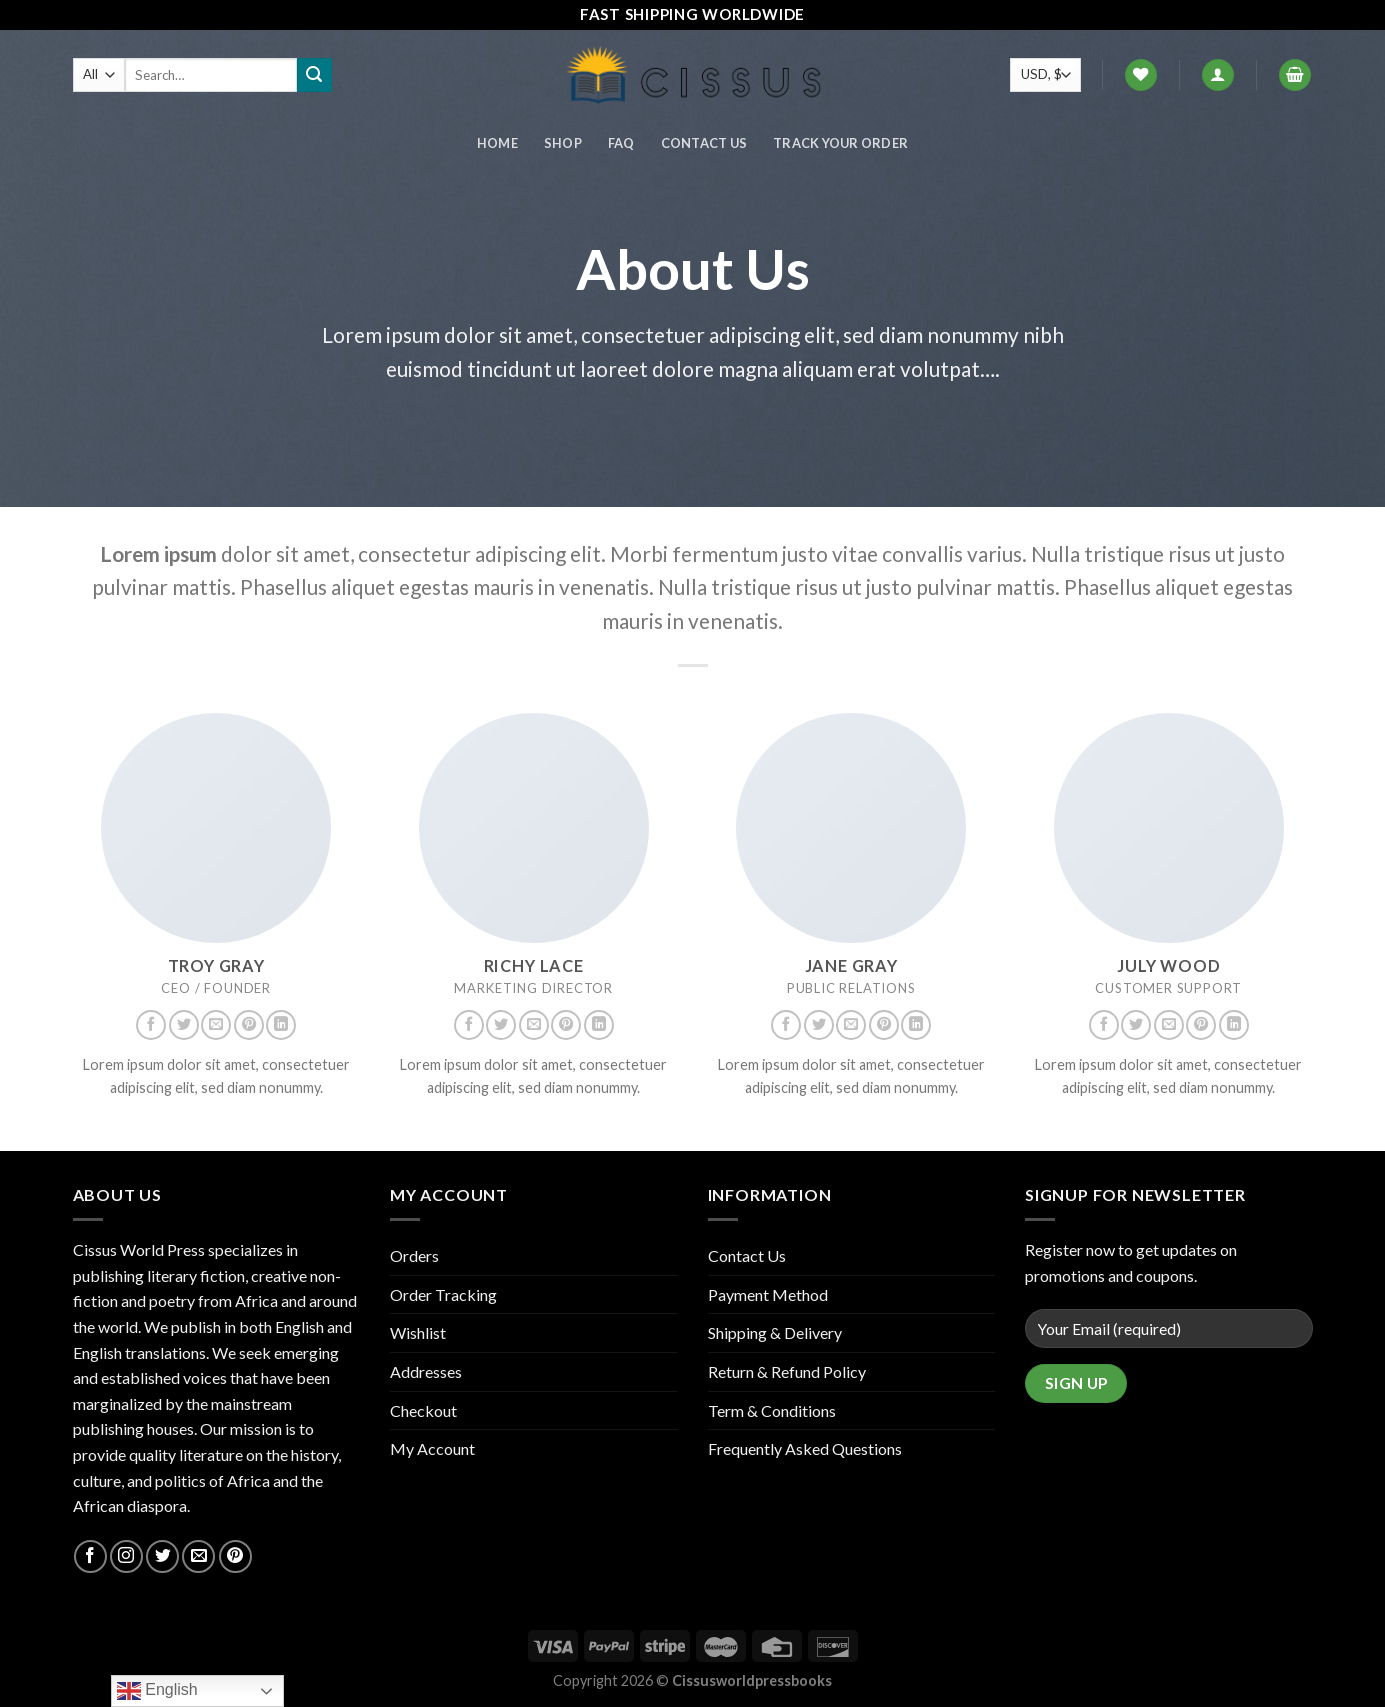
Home (497, 143)
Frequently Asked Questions (805, 1448)
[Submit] (314, 75)
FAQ (621, 143)
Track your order (840, 143)
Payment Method (768, 1294)
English (157, 1691)
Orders (414, 1255)
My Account (432, 1448)
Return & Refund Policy (787, 1371)
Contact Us (704, 143)
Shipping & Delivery (775, 1332)
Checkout (423, 1410)
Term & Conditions (772, 1410)
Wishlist (418, 1332)
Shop (563, 143)
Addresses (426, 1371)
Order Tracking (443, 1294)
